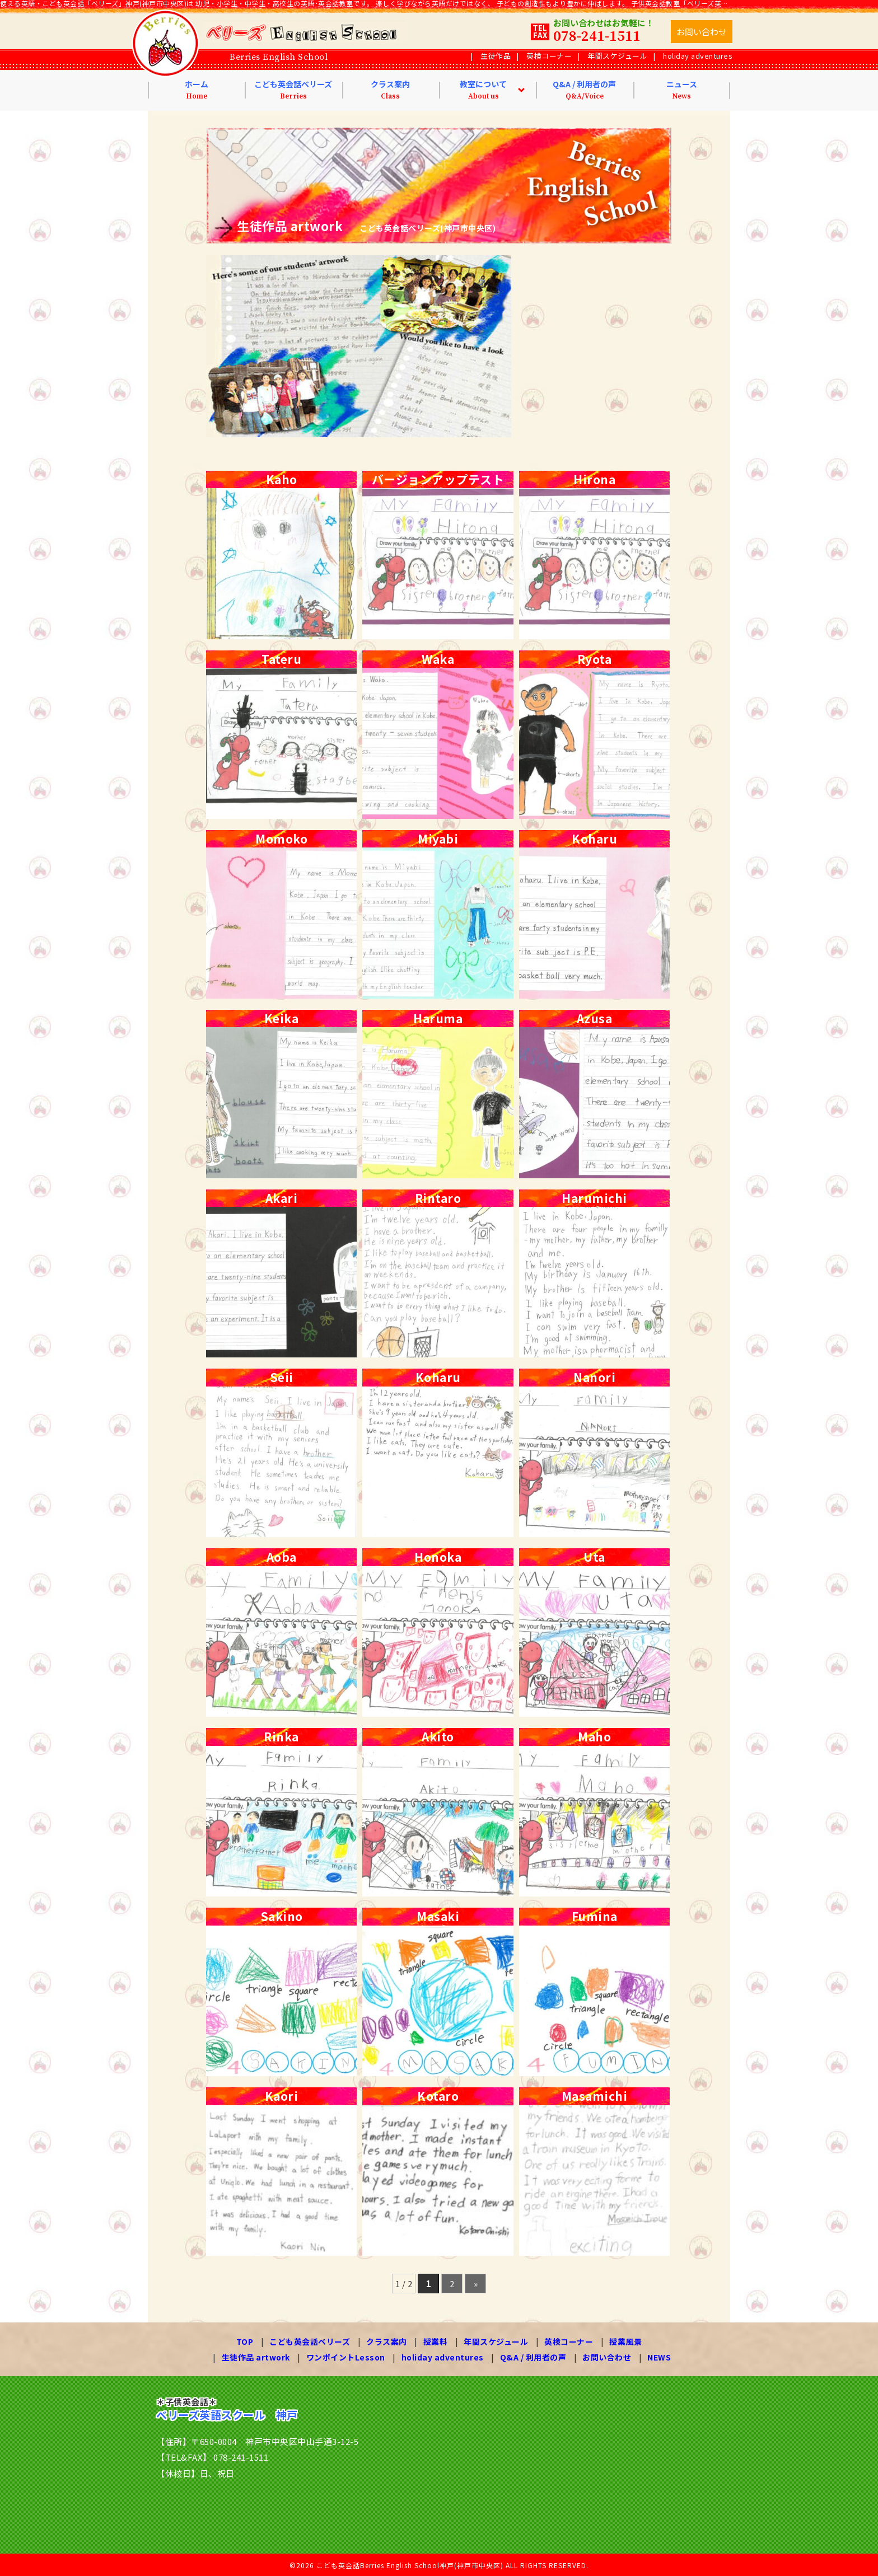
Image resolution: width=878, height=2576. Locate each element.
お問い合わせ (606, 2356)
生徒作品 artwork (256, 2356)
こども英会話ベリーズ (293, 89)
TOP (245, 2341)
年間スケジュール (617, 55)
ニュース (681, 89)
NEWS (659, 2356)
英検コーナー (549, 55)
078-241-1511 (597, 36)
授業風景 (625, 2341)
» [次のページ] (476, 2283)
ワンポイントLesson (345, 2356)
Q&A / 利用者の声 (584, 89)
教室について (483, 89)
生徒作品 (495, 55)
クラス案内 (390, 89)
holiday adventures (697, 55)
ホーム (196, 89)
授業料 (435, 2341)
